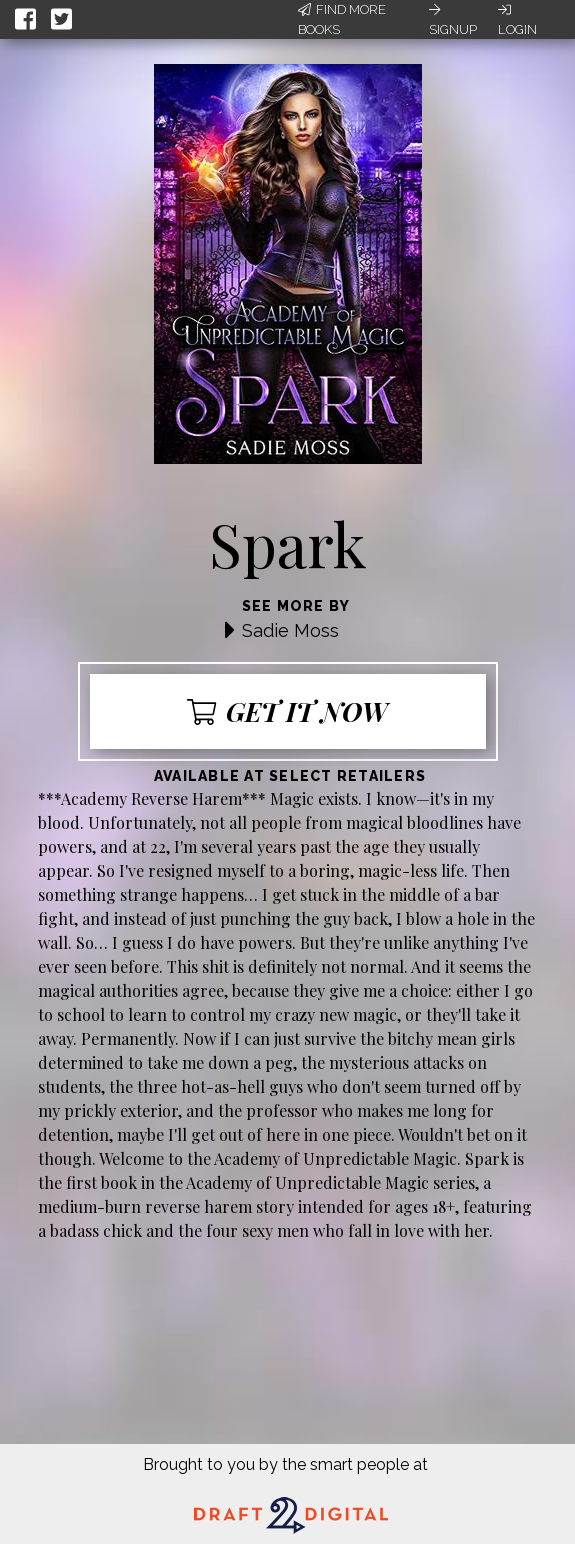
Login (517, 20)
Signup (453, 20)
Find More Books (342, 19)
